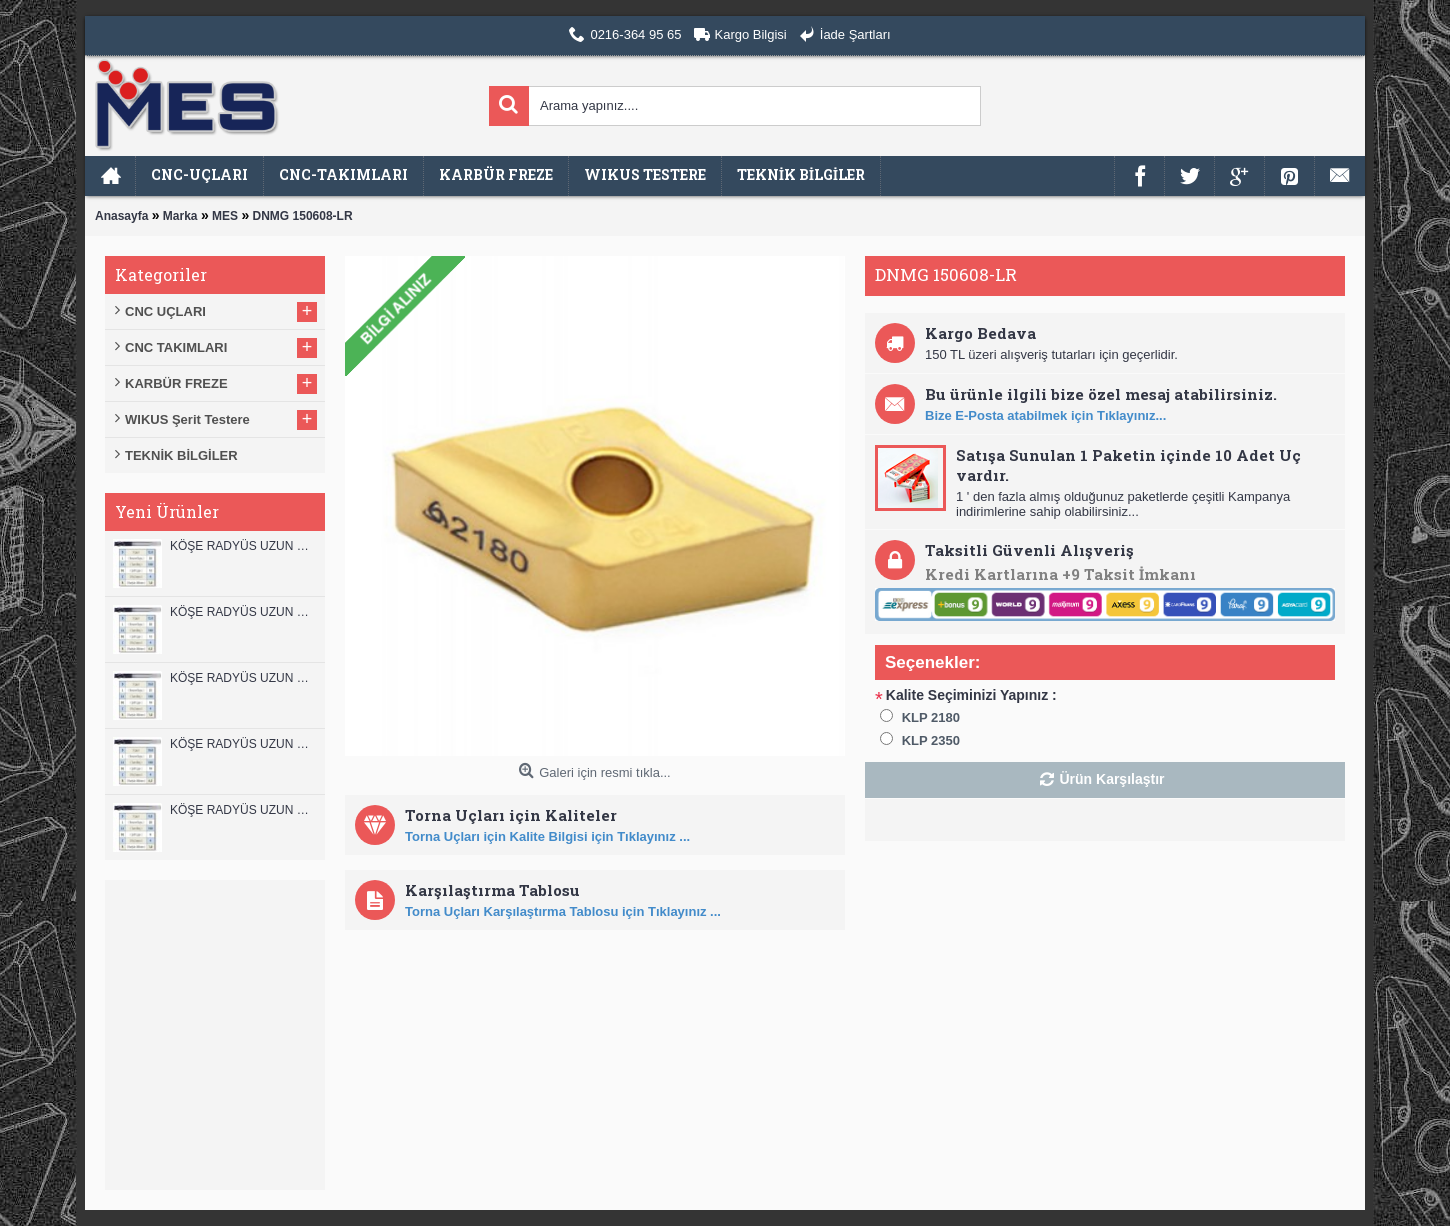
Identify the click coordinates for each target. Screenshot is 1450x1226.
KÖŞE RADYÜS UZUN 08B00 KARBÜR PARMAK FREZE (242, 810)
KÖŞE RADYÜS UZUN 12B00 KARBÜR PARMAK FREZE (242, 546)
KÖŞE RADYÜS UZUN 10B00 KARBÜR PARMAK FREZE (242, 678)
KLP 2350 (931, 740)
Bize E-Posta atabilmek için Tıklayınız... (1045, 415)
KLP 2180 (931, 717)
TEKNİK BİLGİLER (181, 455)
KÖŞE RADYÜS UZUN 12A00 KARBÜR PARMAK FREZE (242, 612)
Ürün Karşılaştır (1111, 779)
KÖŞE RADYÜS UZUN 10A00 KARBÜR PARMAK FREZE (242, 744)
